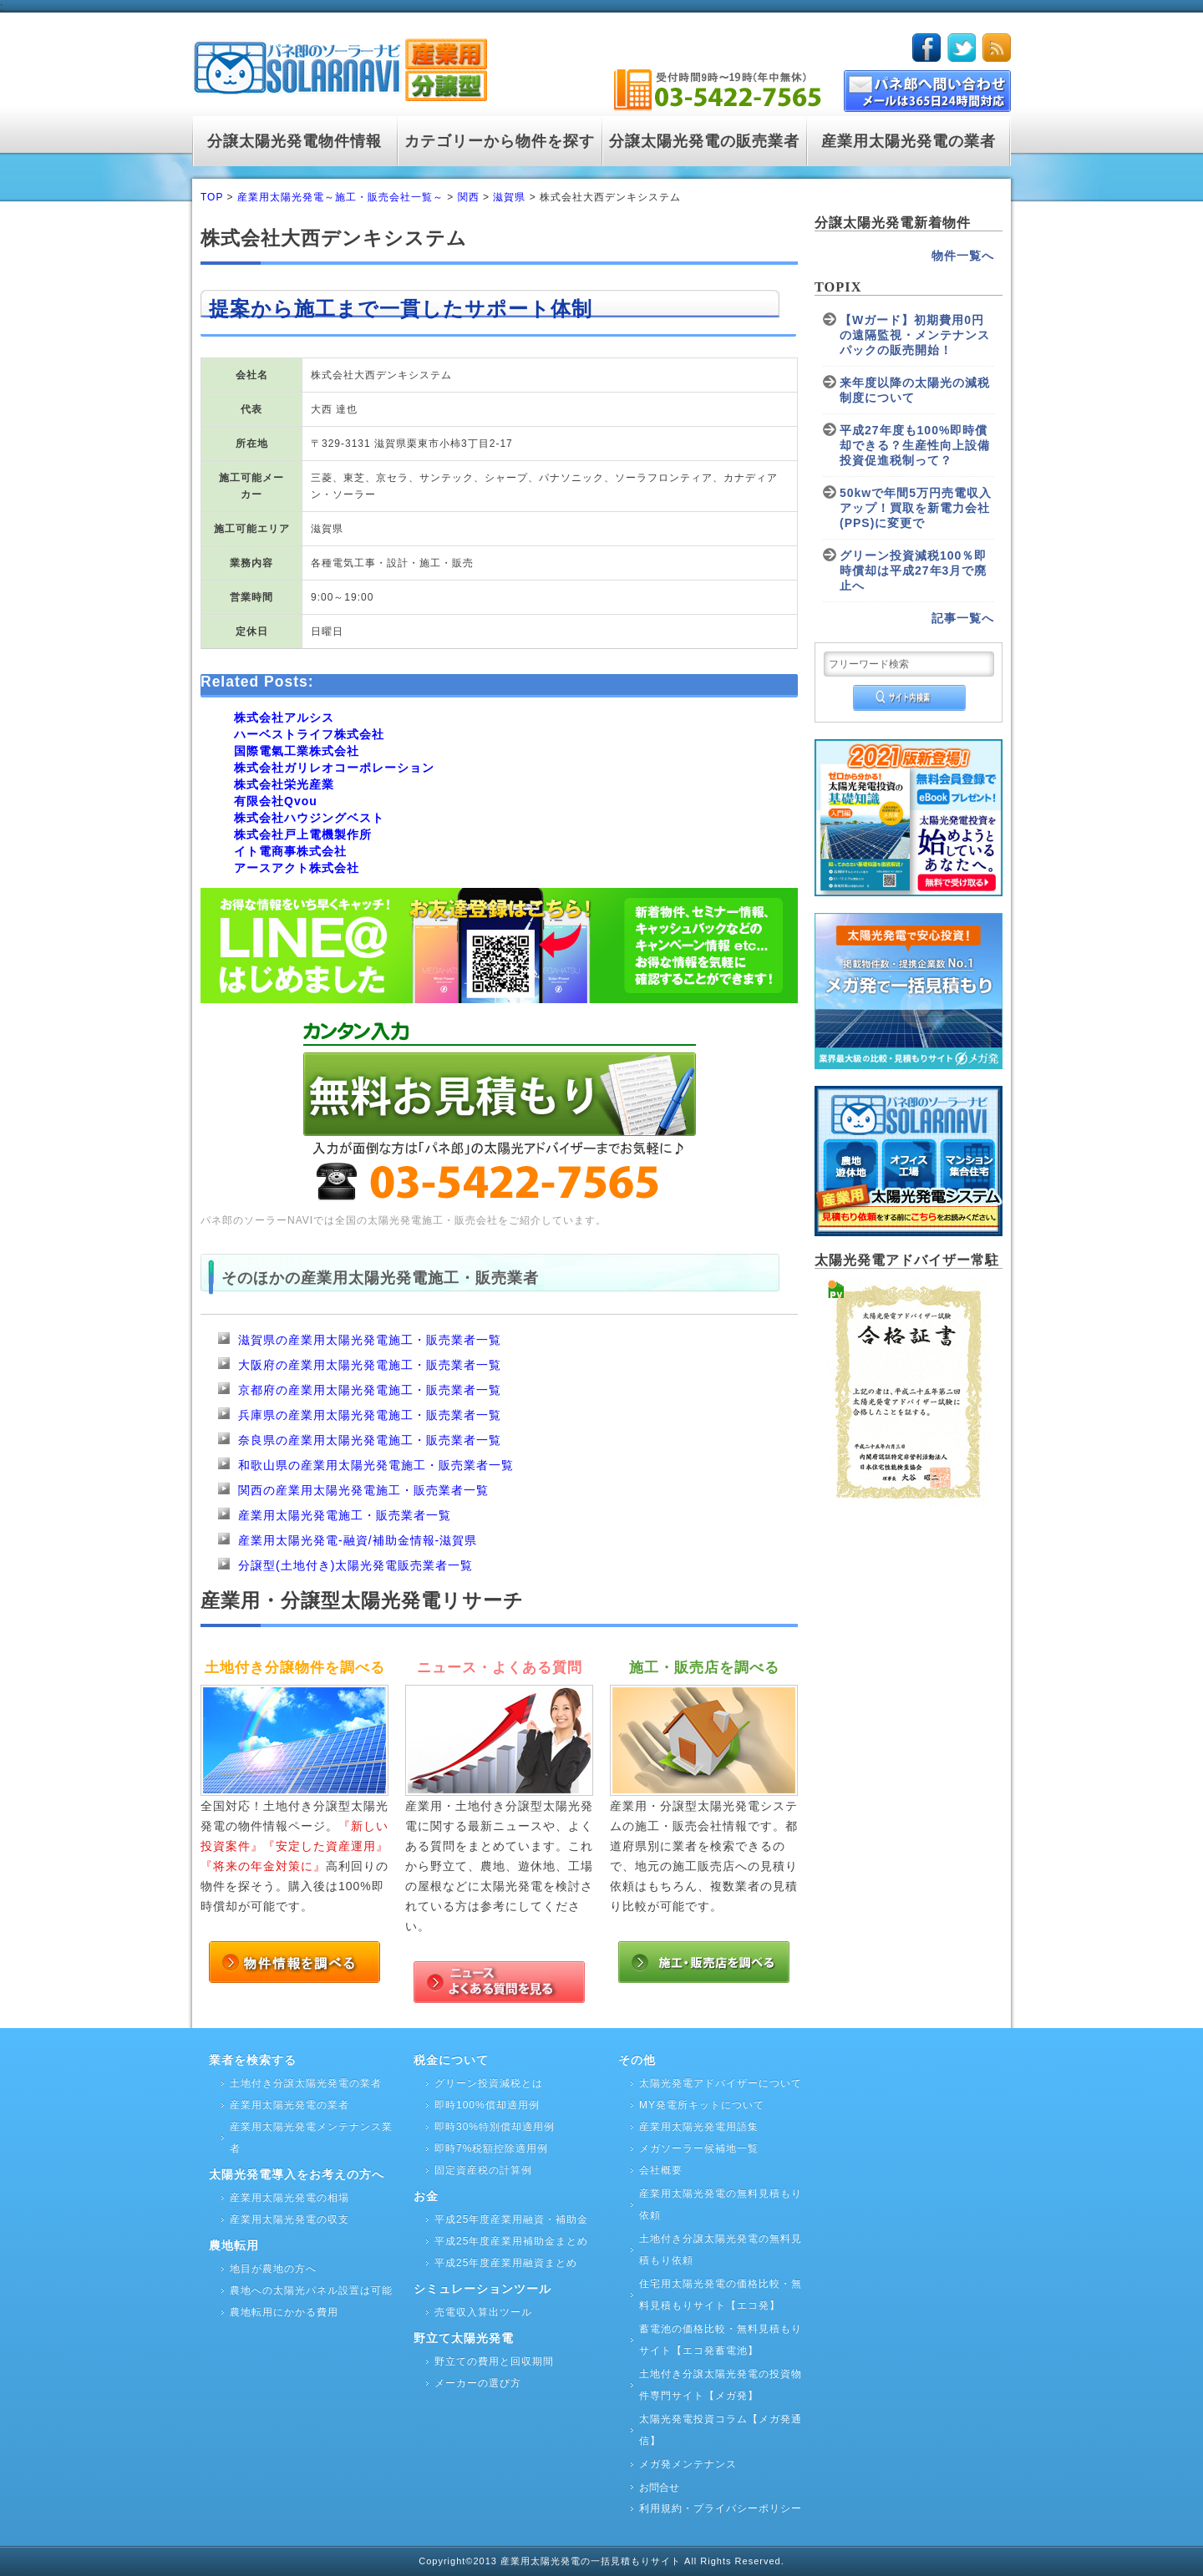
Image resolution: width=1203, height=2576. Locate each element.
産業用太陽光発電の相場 (289, 2197)
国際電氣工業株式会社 (296, 751)
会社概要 (661, 2170)
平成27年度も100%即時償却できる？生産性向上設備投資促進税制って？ (915, 445)
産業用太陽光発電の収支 (289, 2219)
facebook (926, 47)
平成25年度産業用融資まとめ (505, 2263)
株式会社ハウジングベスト (309, 817)
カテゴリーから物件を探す (499, 141)
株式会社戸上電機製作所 (303, 834)
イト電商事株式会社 (290, 851)
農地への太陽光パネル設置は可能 (311, 2290)
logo (339, 66)
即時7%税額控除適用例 (491, 2148)
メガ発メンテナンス (688, 2464)
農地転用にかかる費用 (284, 2312)
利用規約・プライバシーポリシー (720, 2508)
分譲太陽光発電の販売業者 (704, 141)
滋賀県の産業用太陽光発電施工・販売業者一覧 (369, 1339)
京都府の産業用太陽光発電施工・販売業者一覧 (369, 1390)
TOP (211, 197)
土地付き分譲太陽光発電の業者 (306, 2083)
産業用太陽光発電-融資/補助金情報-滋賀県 (357, 1540)
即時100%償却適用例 (487, 2105)
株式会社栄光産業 (284, 784)
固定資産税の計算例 (483, 2170)
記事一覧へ (962, 618)
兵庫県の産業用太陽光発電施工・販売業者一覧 (369, 1415)
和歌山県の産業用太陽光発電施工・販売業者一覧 (376, 1465)
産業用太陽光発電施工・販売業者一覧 (344, 1515)
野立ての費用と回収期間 (494, 2361)
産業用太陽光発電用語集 (699, 2126)
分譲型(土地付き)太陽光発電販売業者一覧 (355, 1565)
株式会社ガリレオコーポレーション (334, 767)
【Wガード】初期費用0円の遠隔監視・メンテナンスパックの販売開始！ (915, 335)
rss (996, 47)
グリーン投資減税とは (488, 2083)
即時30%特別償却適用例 (494, 2126)
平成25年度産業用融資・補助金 (511, 2219)
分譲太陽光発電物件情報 (294, 141)
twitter (961, 47)
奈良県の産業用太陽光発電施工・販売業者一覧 (369, 1440)
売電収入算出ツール (483, 2312)
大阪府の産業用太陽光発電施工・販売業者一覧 (369, 1365)
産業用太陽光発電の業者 (908, 141)
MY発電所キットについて (701, 2105)
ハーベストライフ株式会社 (309, 734)
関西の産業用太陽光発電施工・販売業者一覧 (363, 1490)
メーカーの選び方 (477, 2383)
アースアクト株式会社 (296, 868)
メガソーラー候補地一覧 (699, 2148)
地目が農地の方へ (273, 2268)
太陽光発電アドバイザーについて (720, 2083)
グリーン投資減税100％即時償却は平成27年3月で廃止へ (913, 570)
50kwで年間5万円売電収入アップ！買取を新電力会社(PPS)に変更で (916, 508)
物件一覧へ (962, 255)
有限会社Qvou (275, 801)
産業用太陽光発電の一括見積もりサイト (592, 2561)
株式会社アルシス (284, 717)
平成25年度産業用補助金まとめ (511, 2241)
